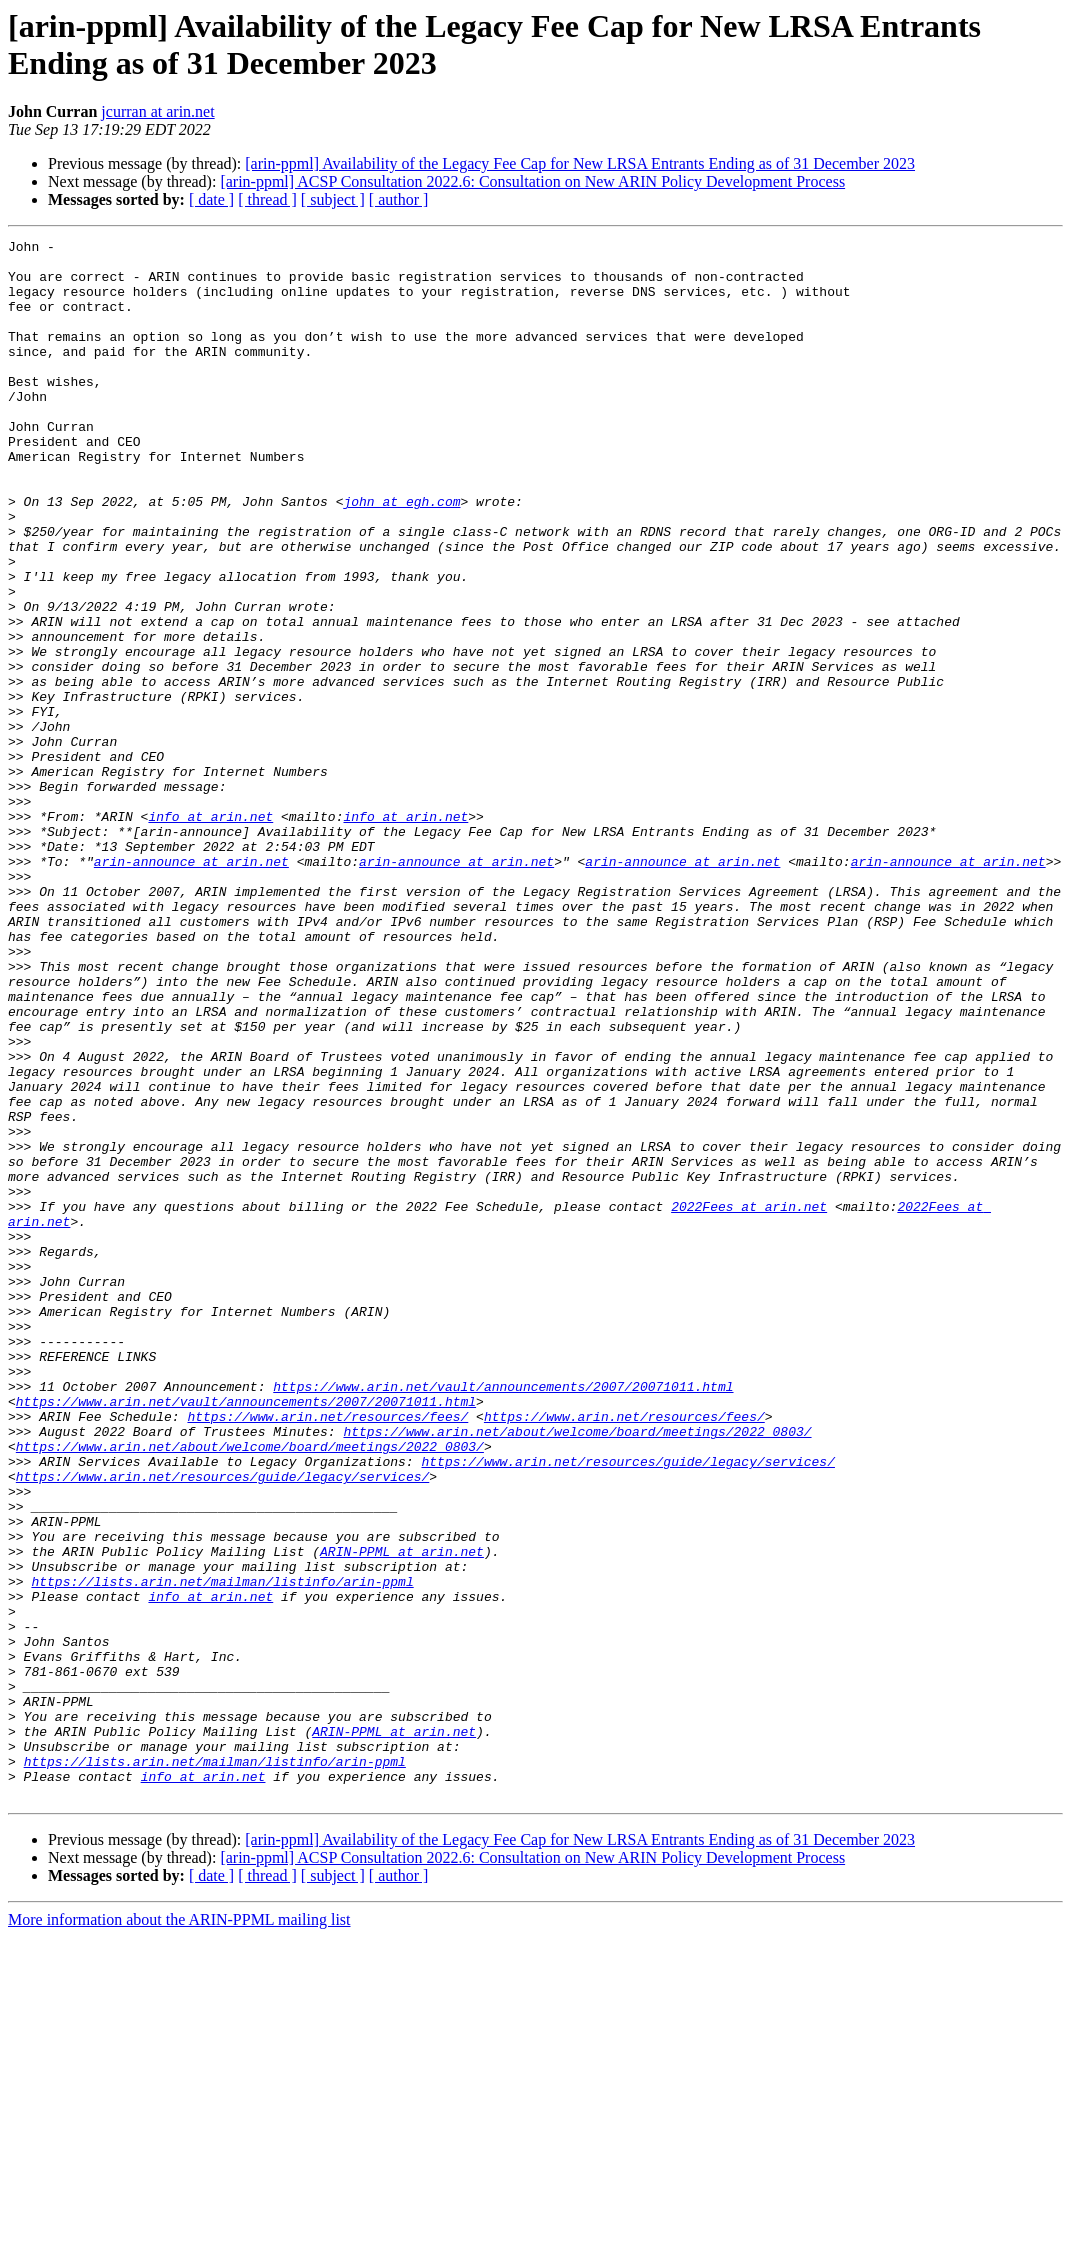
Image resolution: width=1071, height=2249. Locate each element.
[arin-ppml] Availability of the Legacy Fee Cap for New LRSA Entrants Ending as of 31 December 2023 (580, 163)
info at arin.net (210, 933)
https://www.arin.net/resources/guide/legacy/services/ (627, 1707)
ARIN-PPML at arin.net (402, 1815)
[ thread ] (267, 199)
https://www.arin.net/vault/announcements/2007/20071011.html (503, 1617)
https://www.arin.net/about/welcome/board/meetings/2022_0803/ (577, 1671)
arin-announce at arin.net (191, 987)
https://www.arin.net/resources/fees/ (327, 1653)
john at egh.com (401, 555)
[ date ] (211, 199)
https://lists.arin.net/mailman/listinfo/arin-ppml (222, 1851)
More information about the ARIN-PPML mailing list (179, 2231)
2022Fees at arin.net (749, 1401)
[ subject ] (333, 199)
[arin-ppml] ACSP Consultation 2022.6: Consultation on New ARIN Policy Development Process (532, 181)
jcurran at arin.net (157, 111)
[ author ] (399, 199)
